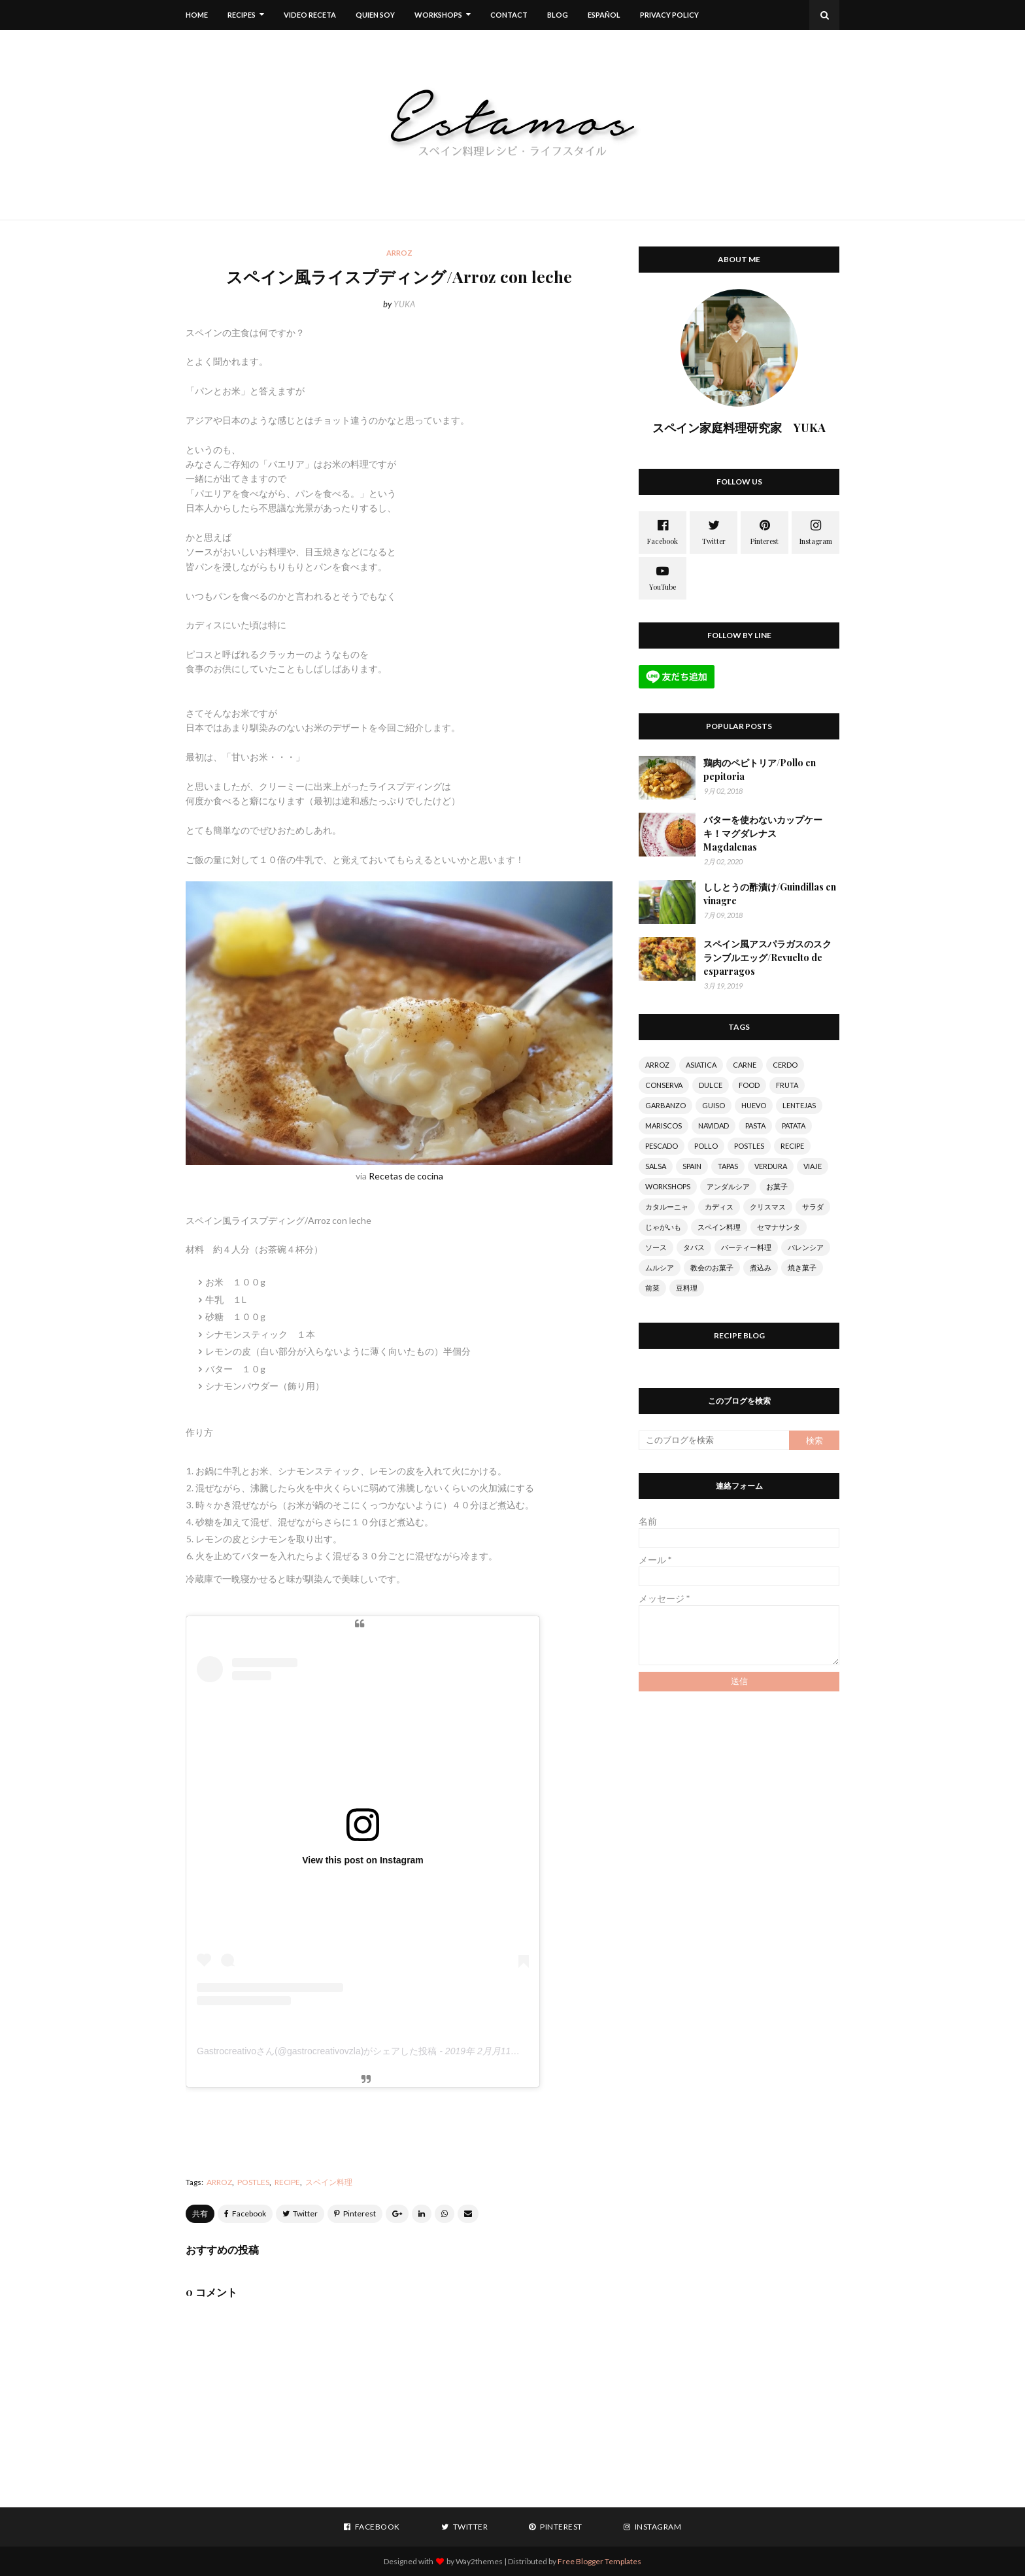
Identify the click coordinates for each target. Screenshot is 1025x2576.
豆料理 (686, 1287)
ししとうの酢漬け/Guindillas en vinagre (769, 894)
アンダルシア (728, 1186)
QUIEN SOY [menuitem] (375, 14)
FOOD (749, 1085)
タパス (694, 1247)
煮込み (760, 1267)
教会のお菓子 (711, 1267)
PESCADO (661, 1146)
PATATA (793, 1125)
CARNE (744, 1064)
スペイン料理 (328, 2182)
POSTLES (253, 2182)
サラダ (813, 1206)
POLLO (706, 1146)
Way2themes (479, 2561)
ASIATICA (701, 1064)
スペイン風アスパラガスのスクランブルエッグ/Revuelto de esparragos (767, 957)
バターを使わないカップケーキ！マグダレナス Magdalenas (762, 833)
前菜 (652, 1287)
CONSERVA (663, 1085)
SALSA (655, 1166)
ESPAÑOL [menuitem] (604, 14)
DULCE (710, 1085)
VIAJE (812, 1166)
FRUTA (787, 1085)
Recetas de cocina (406, 1175)
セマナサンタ (778, 1227)
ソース (656, 1247)
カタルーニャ (666, 1206)
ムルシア (659, 1267)
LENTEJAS (799, 1105)
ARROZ (219, 2182)
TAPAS (728, 1166)
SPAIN (691, 1166)
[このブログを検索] (714, 1440)
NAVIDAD (713, 1125)
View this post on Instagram (363, 1860)
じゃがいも (663, 1227)
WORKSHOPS (667, 1186)
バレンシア (806, 1247)
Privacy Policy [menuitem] (669, 14)
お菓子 (777, 1186)
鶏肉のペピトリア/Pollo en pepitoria (759, 769)
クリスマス (768, 1206)
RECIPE (287, 2182)
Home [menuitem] (197, 14)
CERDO (785, 1064)
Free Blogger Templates (599, 2561)
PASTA (755, 1125)
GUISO (713, 1105)
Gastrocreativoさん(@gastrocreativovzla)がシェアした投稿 (317, 2051)
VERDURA (770, 1166)
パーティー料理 (746, 1247)
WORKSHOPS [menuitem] (438, 14)
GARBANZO (665, 1105)
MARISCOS (663, 1125)
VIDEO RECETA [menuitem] (310, 14)
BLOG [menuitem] (557, 14)
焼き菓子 (802, 1267)
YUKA (404, 304)
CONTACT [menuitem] (509, 14)
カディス (719, 1206)
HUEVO (753, 1105)
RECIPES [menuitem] (241, 14)
